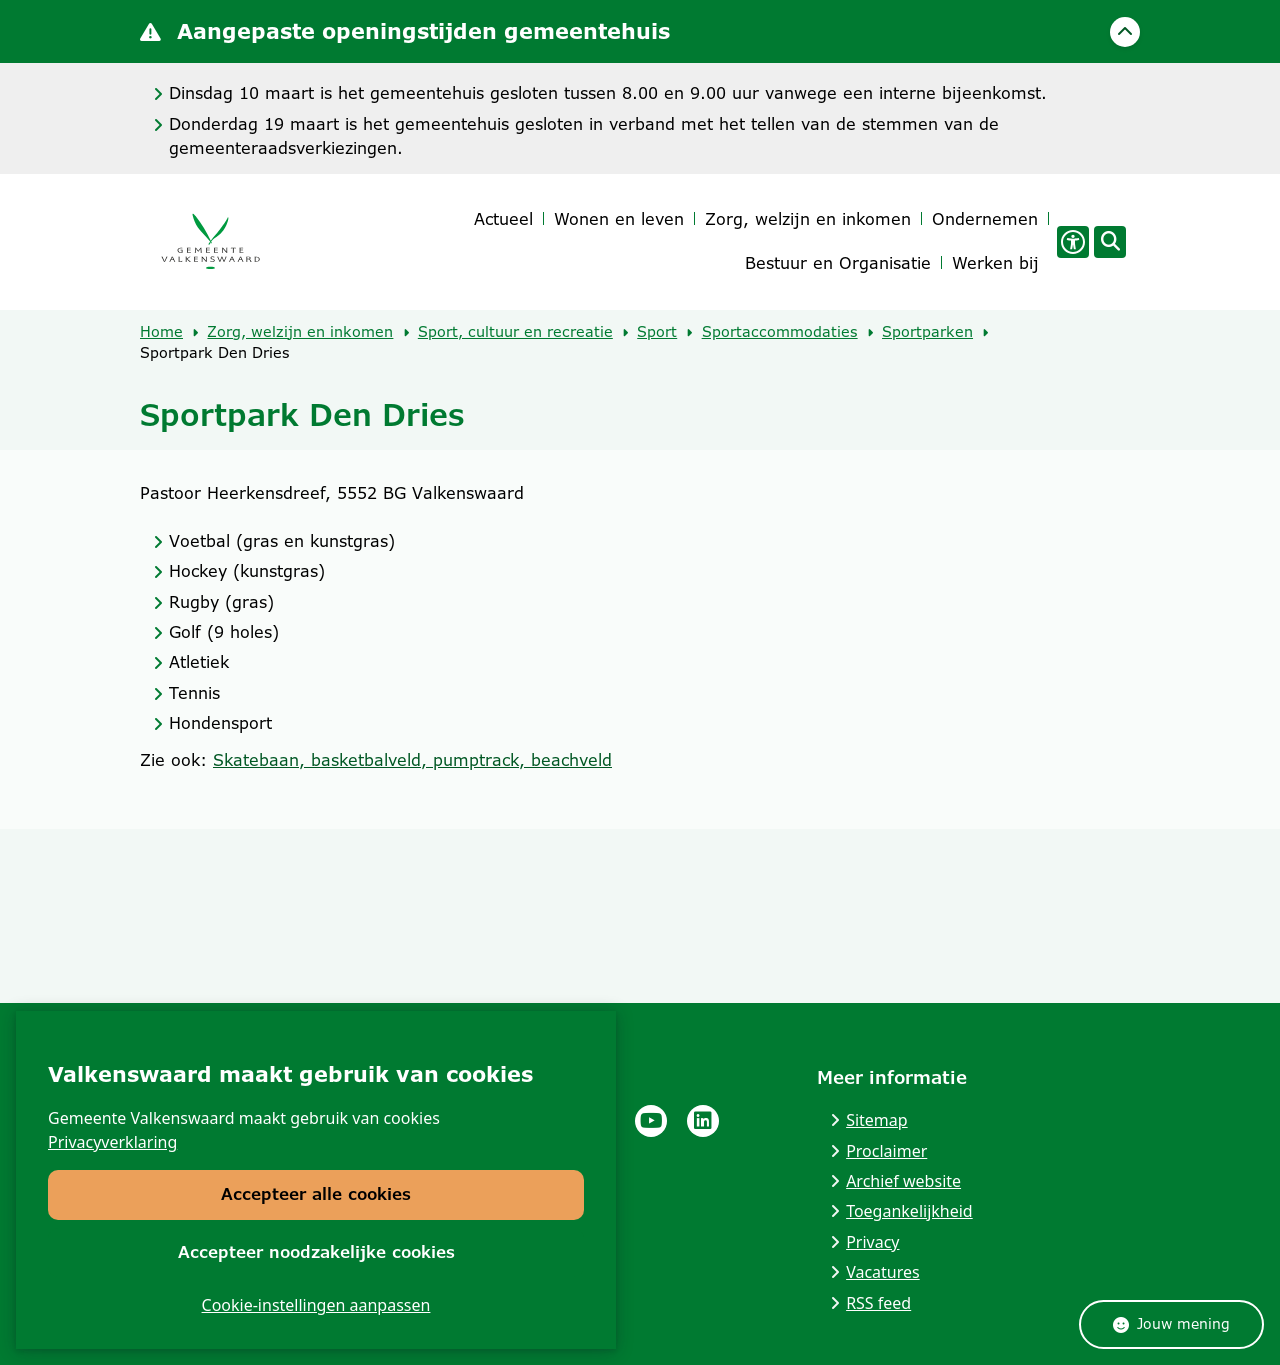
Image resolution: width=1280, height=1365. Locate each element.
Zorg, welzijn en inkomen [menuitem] (808, 219)
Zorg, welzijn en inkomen (300, 332)
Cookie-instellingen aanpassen (316, 1305)
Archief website (903, 1181)
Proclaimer (886, 1151)
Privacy (872, 1242)
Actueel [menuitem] (503, 219)
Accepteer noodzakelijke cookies (316, 1251)
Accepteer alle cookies (316, 1194)
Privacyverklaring (112, 1142)
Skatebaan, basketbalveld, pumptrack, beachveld (412, 760)
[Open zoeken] (1110, 242)
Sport (657, 332)
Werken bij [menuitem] (995, 263)
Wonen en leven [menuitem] (619, 219)
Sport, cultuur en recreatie (515, 332)
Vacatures (883, 1272)
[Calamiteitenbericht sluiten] (1125, 32)
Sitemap (877, 1120)
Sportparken (927, 332)
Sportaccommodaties (780, 332)
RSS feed (878, 1303)
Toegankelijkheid (909, 1211)
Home (161, 332)
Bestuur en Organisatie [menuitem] (838, 263)
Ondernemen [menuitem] (985, 219)
